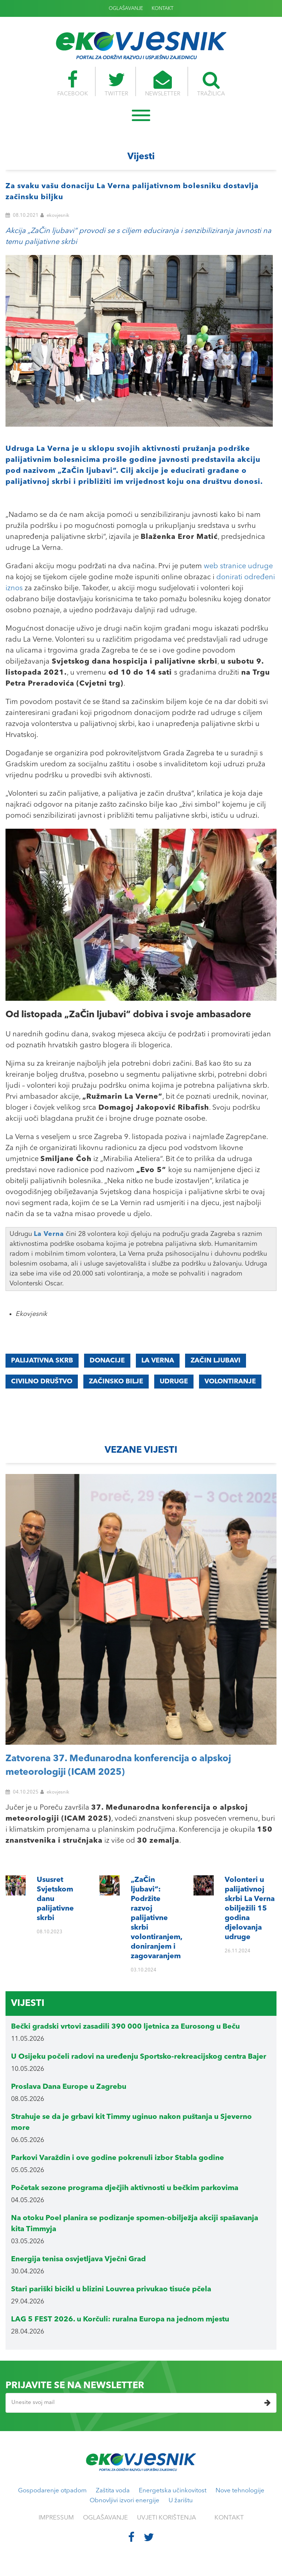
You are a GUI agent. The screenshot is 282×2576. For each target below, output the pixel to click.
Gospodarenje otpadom (52, 2491)
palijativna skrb (42, 1360)
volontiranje (230, 1381)
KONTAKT (162, 8)
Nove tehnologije (240, 2491)
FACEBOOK (72, 83)
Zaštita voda (113, 2491)
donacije (107, 1360)
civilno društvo (41, 1381)
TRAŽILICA (211, 83)
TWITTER (116, 83)
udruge (174, 1381)
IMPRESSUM (56, 2518)
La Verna (157, 1360)
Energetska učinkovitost (172, 2491)
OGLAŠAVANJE (126, 8)
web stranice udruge (238, 566)
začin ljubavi (216, 1360)
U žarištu (181, 2500)
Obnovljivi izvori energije (124, 2500)
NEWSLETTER (162, 83)
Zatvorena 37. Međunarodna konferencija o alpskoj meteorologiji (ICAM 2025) (118, 1765)
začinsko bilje (116, 1381)
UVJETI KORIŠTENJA (166, 2518)
